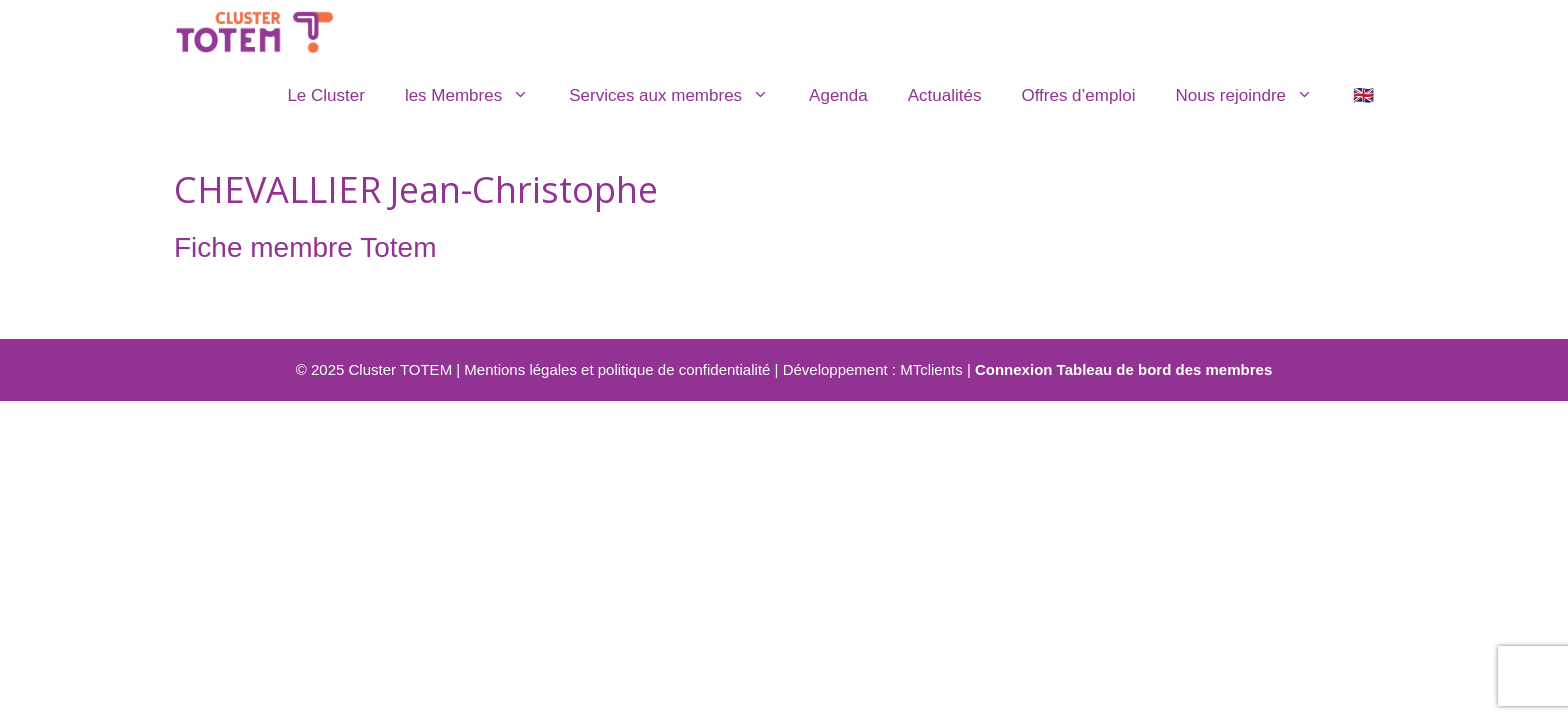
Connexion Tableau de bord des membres (1123, 369)
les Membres (477, 96)
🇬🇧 (1363, 95)
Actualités (945, 95)
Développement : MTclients (873, 369)
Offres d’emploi (1078, 95)
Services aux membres (679, 96)
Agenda (838, 95)
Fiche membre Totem (305, 247)
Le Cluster (325, 95)
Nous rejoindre (1254, 96)
